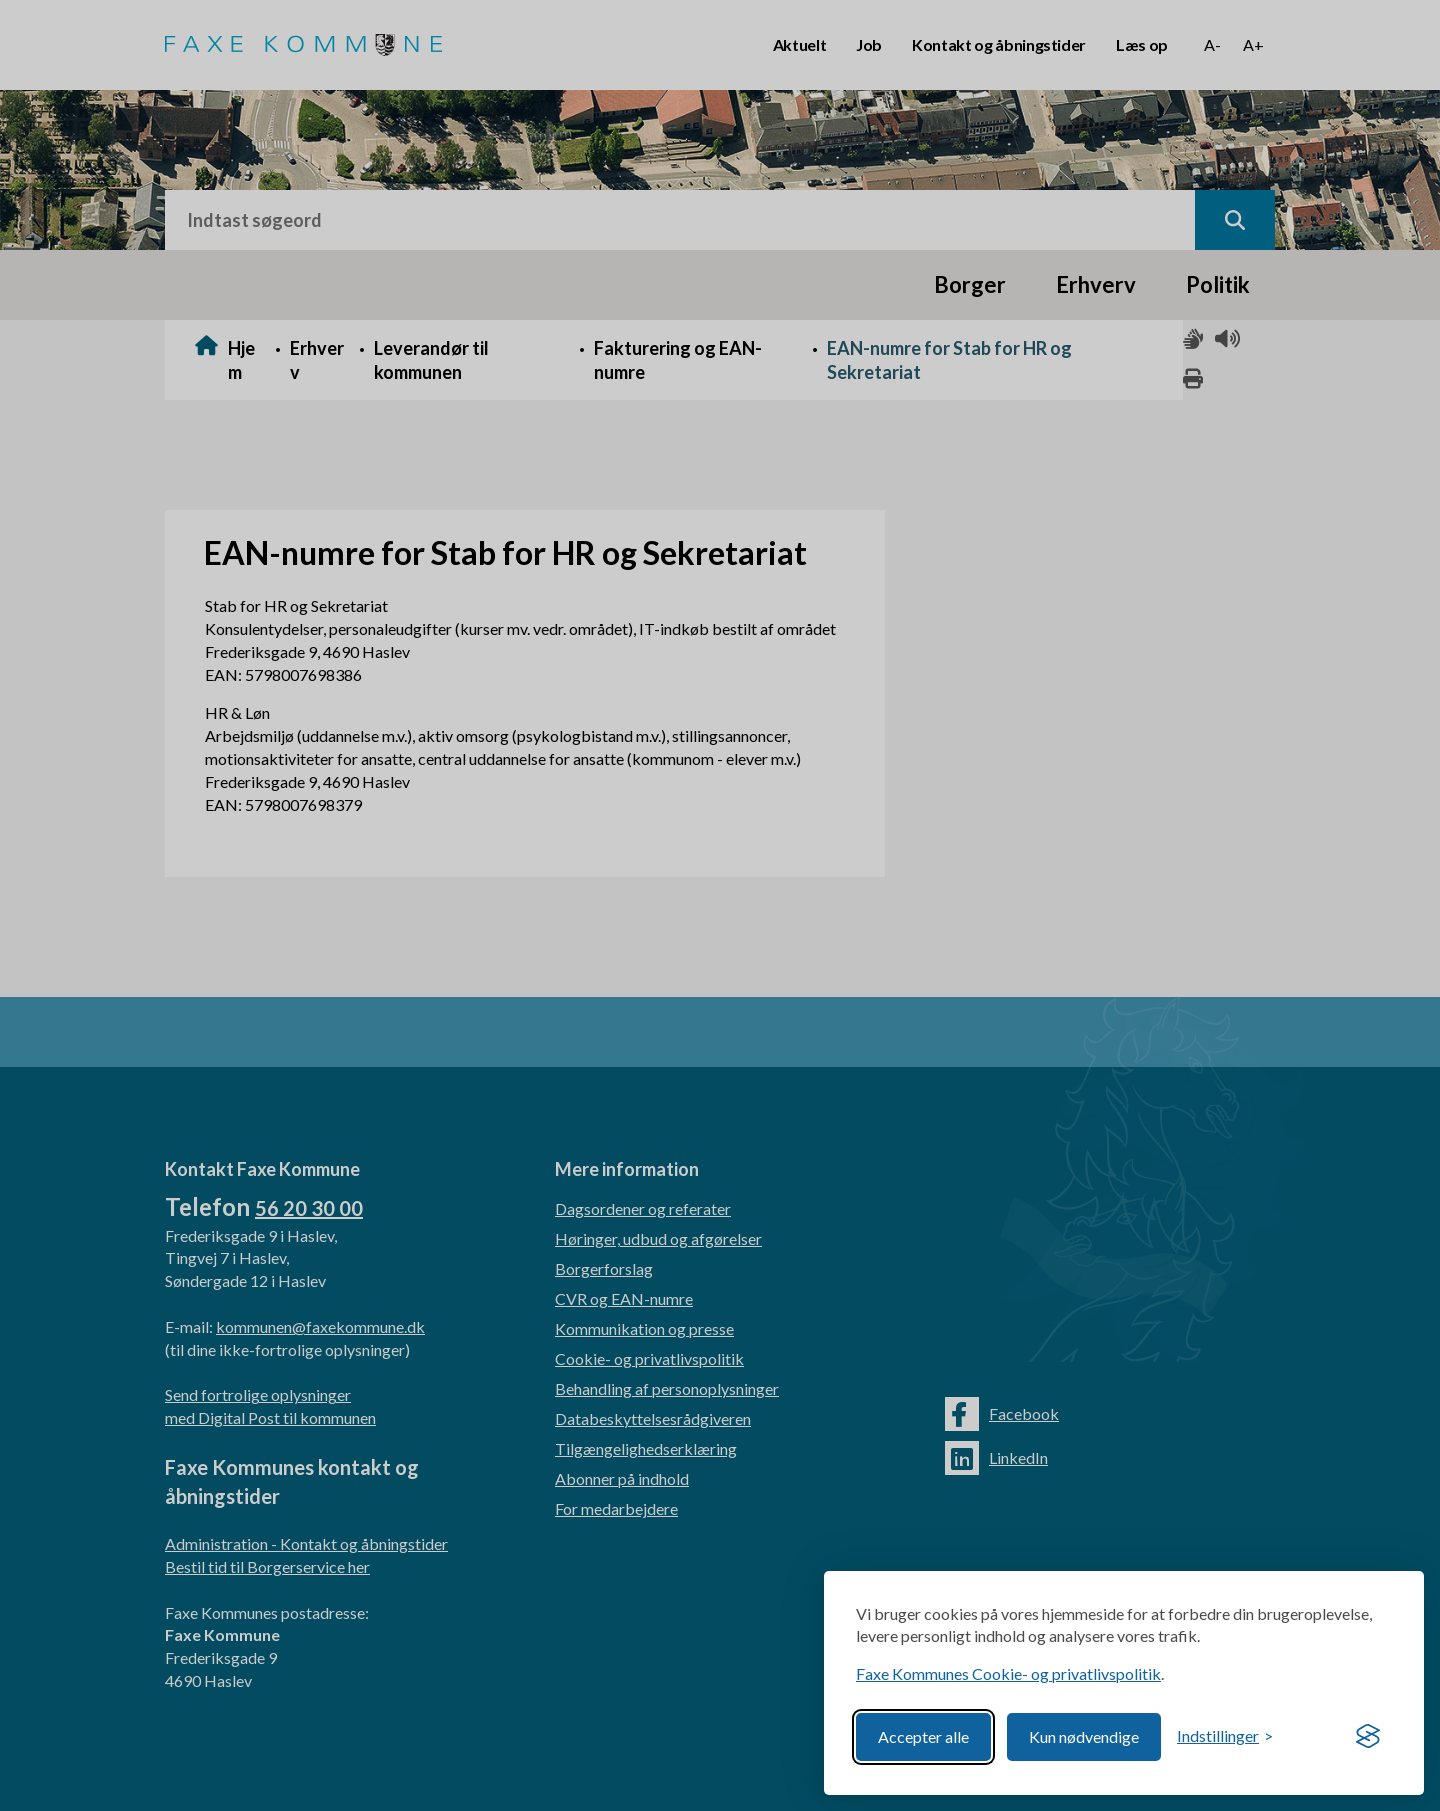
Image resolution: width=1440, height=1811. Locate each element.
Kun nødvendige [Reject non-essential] (1084, 1736)
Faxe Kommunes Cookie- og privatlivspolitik (1008, 1673)
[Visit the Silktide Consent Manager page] (1368, 1737)
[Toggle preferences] (1225, 1736)
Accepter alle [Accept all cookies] (923, 1736)
